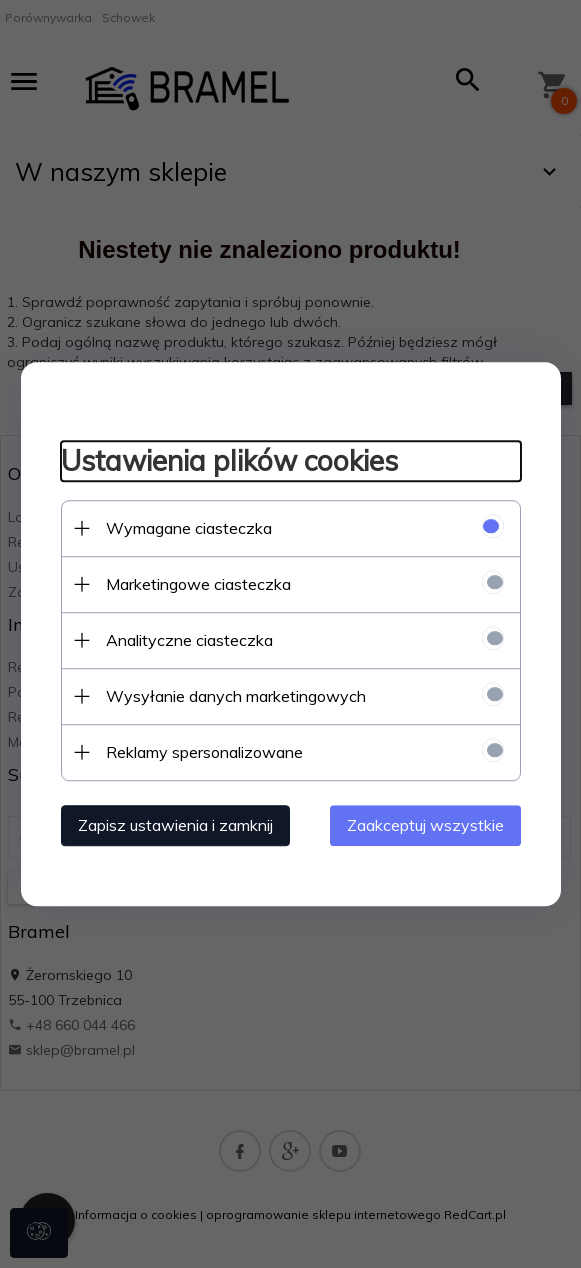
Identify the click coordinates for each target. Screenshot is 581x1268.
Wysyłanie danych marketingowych (236, 696)
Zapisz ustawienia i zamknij (175, 825)
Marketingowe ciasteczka (198, 584)
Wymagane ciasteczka (189, 528)
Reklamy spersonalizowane (204, 752)
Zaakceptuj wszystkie (425, 825)
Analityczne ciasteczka (189, 640)
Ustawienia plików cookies (229, 460)
